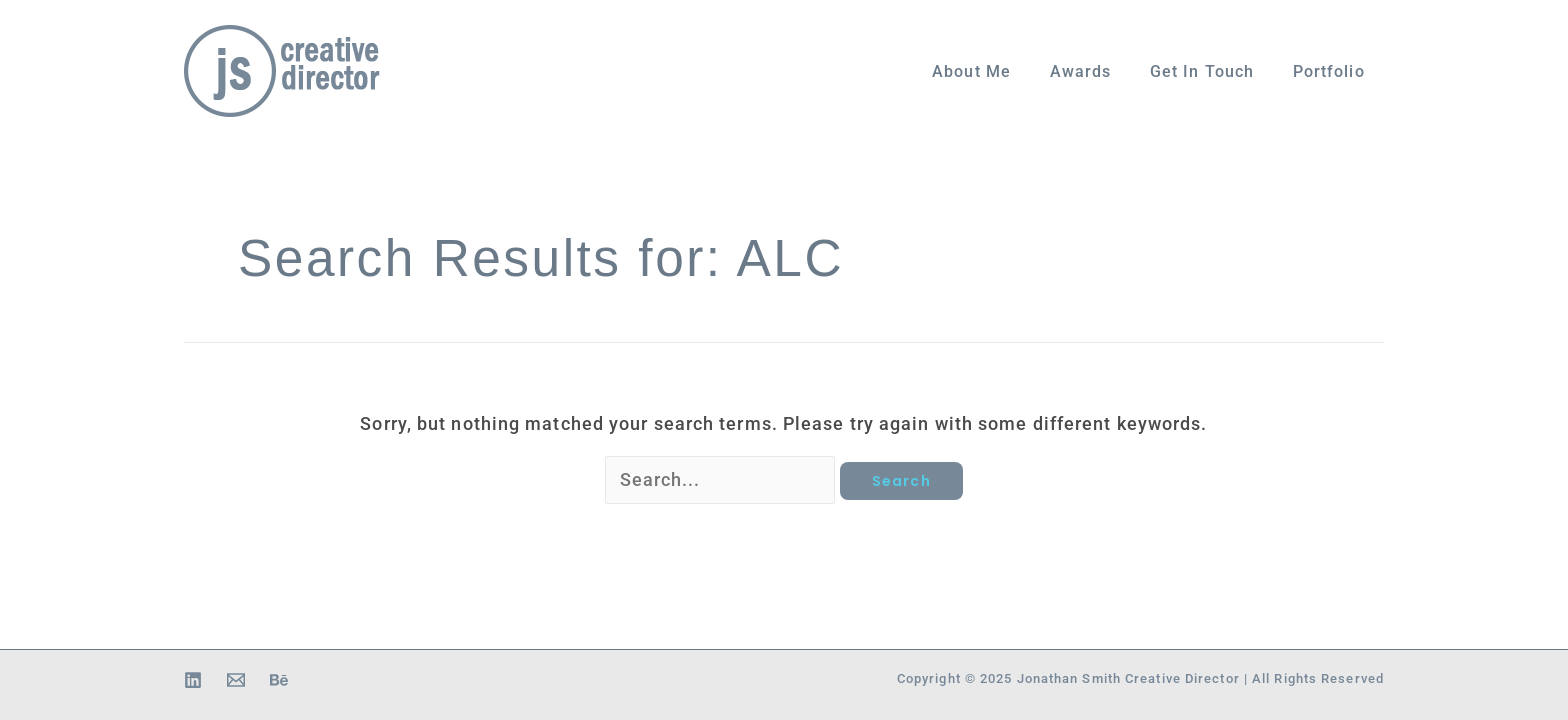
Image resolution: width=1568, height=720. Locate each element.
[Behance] (279, 680)
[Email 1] (236, 680)
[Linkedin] (193, 680)
